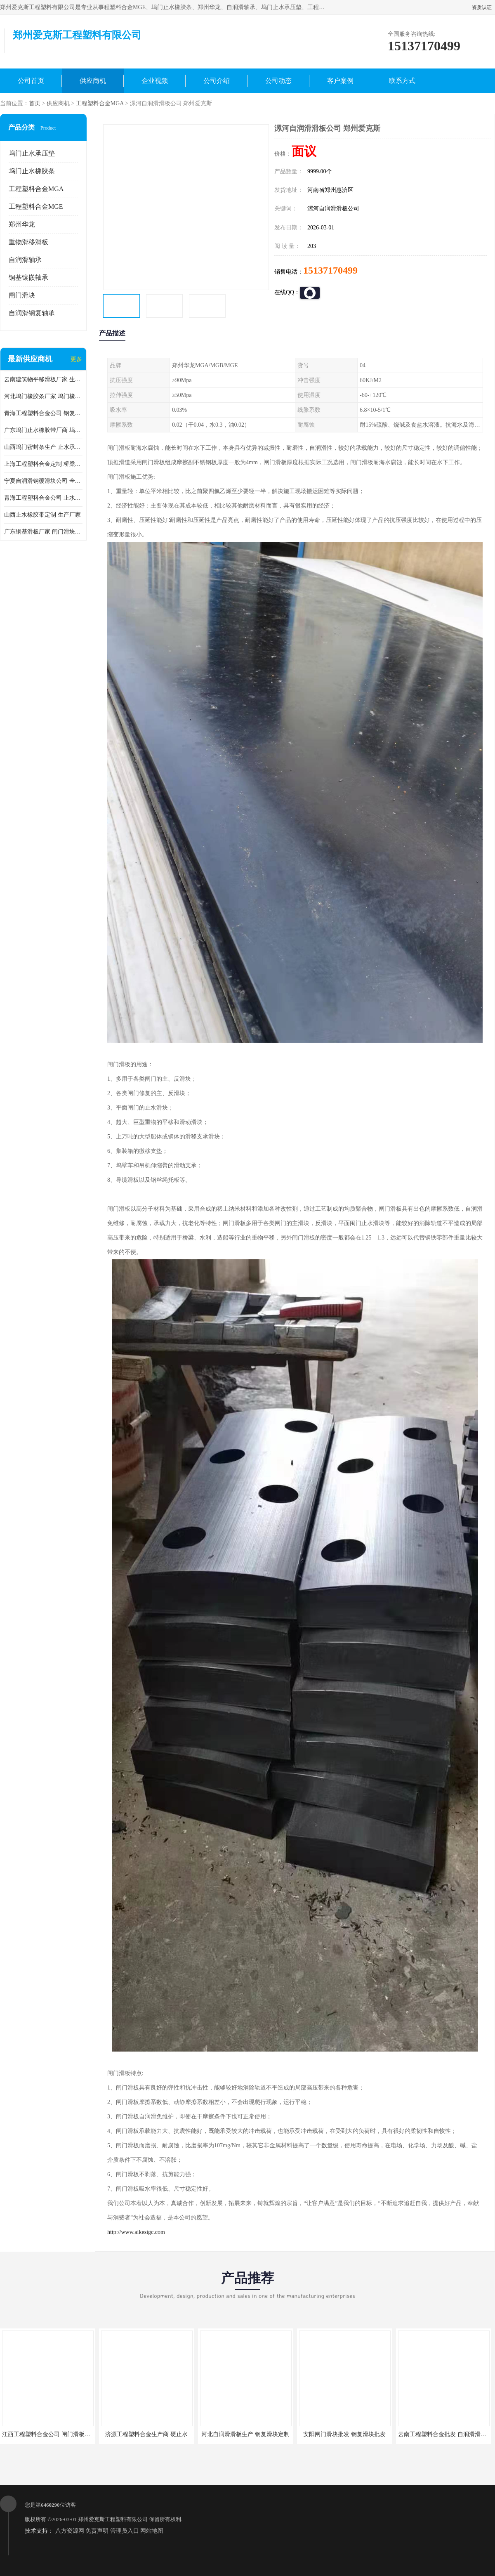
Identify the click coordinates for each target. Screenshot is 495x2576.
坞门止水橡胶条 (32, 171)
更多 (76, 359)
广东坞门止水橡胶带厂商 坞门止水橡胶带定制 (43, 430)
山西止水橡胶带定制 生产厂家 (42, 515)
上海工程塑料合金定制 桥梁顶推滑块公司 (43, 464)
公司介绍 (216, 80)
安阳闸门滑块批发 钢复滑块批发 (344, 2434)
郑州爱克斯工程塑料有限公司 (113, 2519)
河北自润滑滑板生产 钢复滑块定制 (245, 2434)
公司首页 (31, 80)
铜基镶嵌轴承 (28, 277)
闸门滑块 (22, 295)
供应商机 (93, 80)
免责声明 (96, 2531)
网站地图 (151, 2531)
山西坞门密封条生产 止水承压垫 (43, 447)
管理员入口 (124, 2531)
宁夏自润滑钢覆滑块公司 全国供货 (43, 481)
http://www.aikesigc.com (136, 2232)
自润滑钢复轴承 (32, 312)
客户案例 (340, 80)
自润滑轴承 (25, 259)
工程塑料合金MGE (36, 206)
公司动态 (278, 80)
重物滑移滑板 (28, 242)
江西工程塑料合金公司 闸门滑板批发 (49, 2434)
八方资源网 (69, 2531)
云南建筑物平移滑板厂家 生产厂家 (43, 379)
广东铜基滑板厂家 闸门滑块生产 (43, 532)
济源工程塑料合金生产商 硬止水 (146, 2434)
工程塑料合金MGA (100, 103)
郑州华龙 (22, 224)
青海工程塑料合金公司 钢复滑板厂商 (43, 413)
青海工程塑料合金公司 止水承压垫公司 (43, 498)
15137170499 (330, 270)
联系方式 (402, 80)
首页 (34, 103)
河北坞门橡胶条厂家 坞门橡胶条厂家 (43, 396)
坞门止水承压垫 (32, 153)
